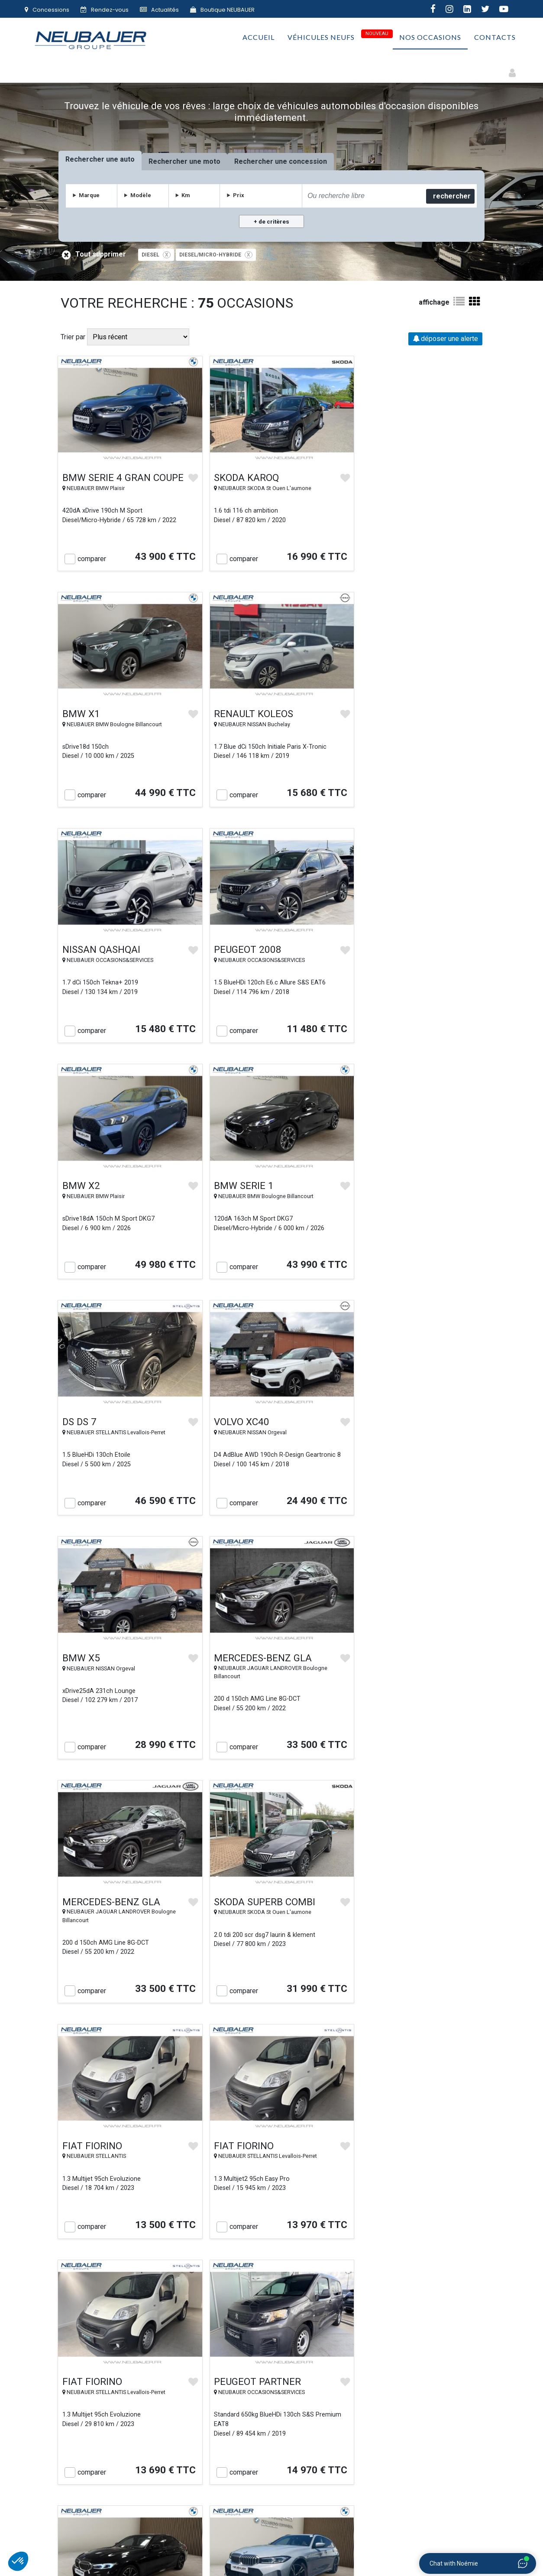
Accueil (258, 39)
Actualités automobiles (457, 2445)
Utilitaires (299, 69)
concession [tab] (309, 161)
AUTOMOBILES (221, 2532)
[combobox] (362, 196)
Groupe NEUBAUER (174, 2552)
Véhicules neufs (321, 39)
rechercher (451, 196)
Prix (238, 195)
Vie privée (333, 2445)
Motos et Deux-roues (107, 69)
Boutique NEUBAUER (222, 9)
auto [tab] (128, 159)
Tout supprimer (95, 255)
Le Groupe (86, 2433)
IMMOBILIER (399, 2532)
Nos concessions (87, 2445)
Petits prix (344, 69)
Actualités (159, 9)
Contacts (495, 39)
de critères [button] (273, 221)
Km (186, 195)
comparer (92, 553)
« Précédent (216, 2251)
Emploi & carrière (456, 2433)
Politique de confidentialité (333, 2458)
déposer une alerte (445, 339)
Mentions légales (276, 2552)
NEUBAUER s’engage (210, 2445)
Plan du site (456, 2421)
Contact (86, 2458)
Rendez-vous (105, 9)
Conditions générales (333, 2433)
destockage (370, 2102)
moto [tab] (212, 161)
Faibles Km (254, 69)
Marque (90, 195)
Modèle (141, 195)
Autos (52, 69)
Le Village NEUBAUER (210, 2458)
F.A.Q (457, 2458)
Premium (386, 69)
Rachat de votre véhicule (210, 2433)
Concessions (47, 9)
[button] (18, 2561)
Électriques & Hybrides (189, 69)
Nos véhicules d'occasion (209, 2421)
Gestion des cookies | (328, 2552)
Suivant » (331, 2251)
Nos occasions (430, 39)
